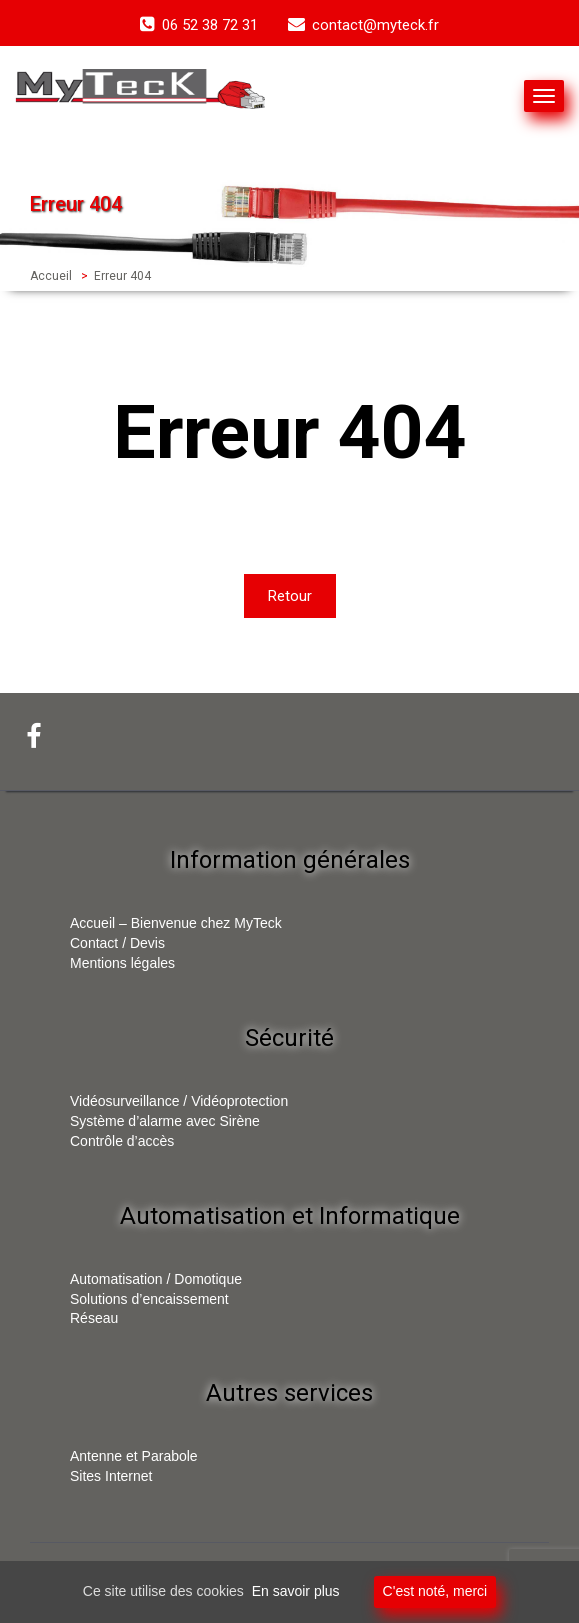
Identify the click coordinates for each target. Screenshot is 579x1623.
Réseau (94, 1318)
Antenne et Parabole (134, 1456)
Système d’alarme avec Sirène (165, 1121)
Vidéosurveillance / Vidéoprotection (179, 1101)
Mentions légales (122, 963)
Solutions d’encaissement (149, 1299)
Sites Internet (111, 1476)
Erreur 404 (122, 276)
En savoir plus (296, 1591)
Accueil (51, 276)
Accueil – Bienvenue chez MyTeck (176, 923)
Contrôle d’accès (122, 1141)
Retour (290, 596)
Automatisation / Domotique (156, 1279)
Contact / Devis (117, 943)
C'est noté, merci (435, 1591)
